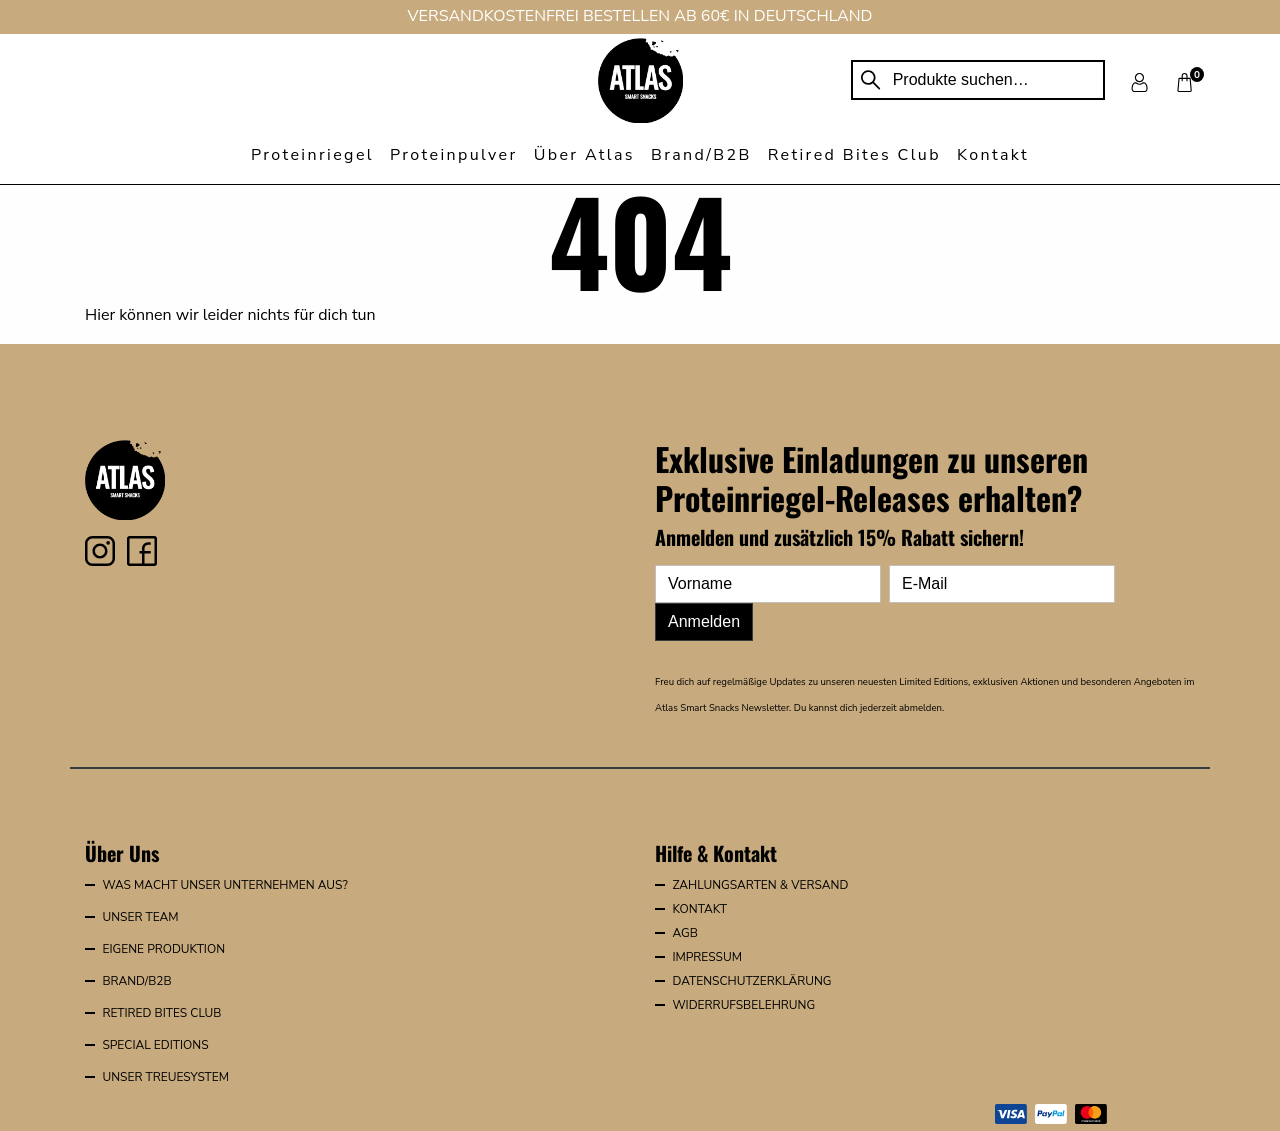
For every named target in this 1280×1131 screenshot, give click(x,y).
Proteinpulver (454, 155)
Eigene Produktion (163, 949)
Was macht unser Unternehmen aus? (224, 885)
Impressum (707, 957)
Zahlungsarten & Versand (760, 885)
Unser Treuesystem (165, 1077)
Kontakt (993, 155)
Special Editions (155, 1045)
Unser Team (140, 917)
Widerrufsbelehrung (743, 1005)
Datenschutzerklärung (751, 981)
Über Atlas (584, 155)
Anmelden (704, 621)
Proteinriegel (312, 155)
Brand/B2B (701, 155)
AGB (684, 933)
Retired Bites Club (854, 155)
